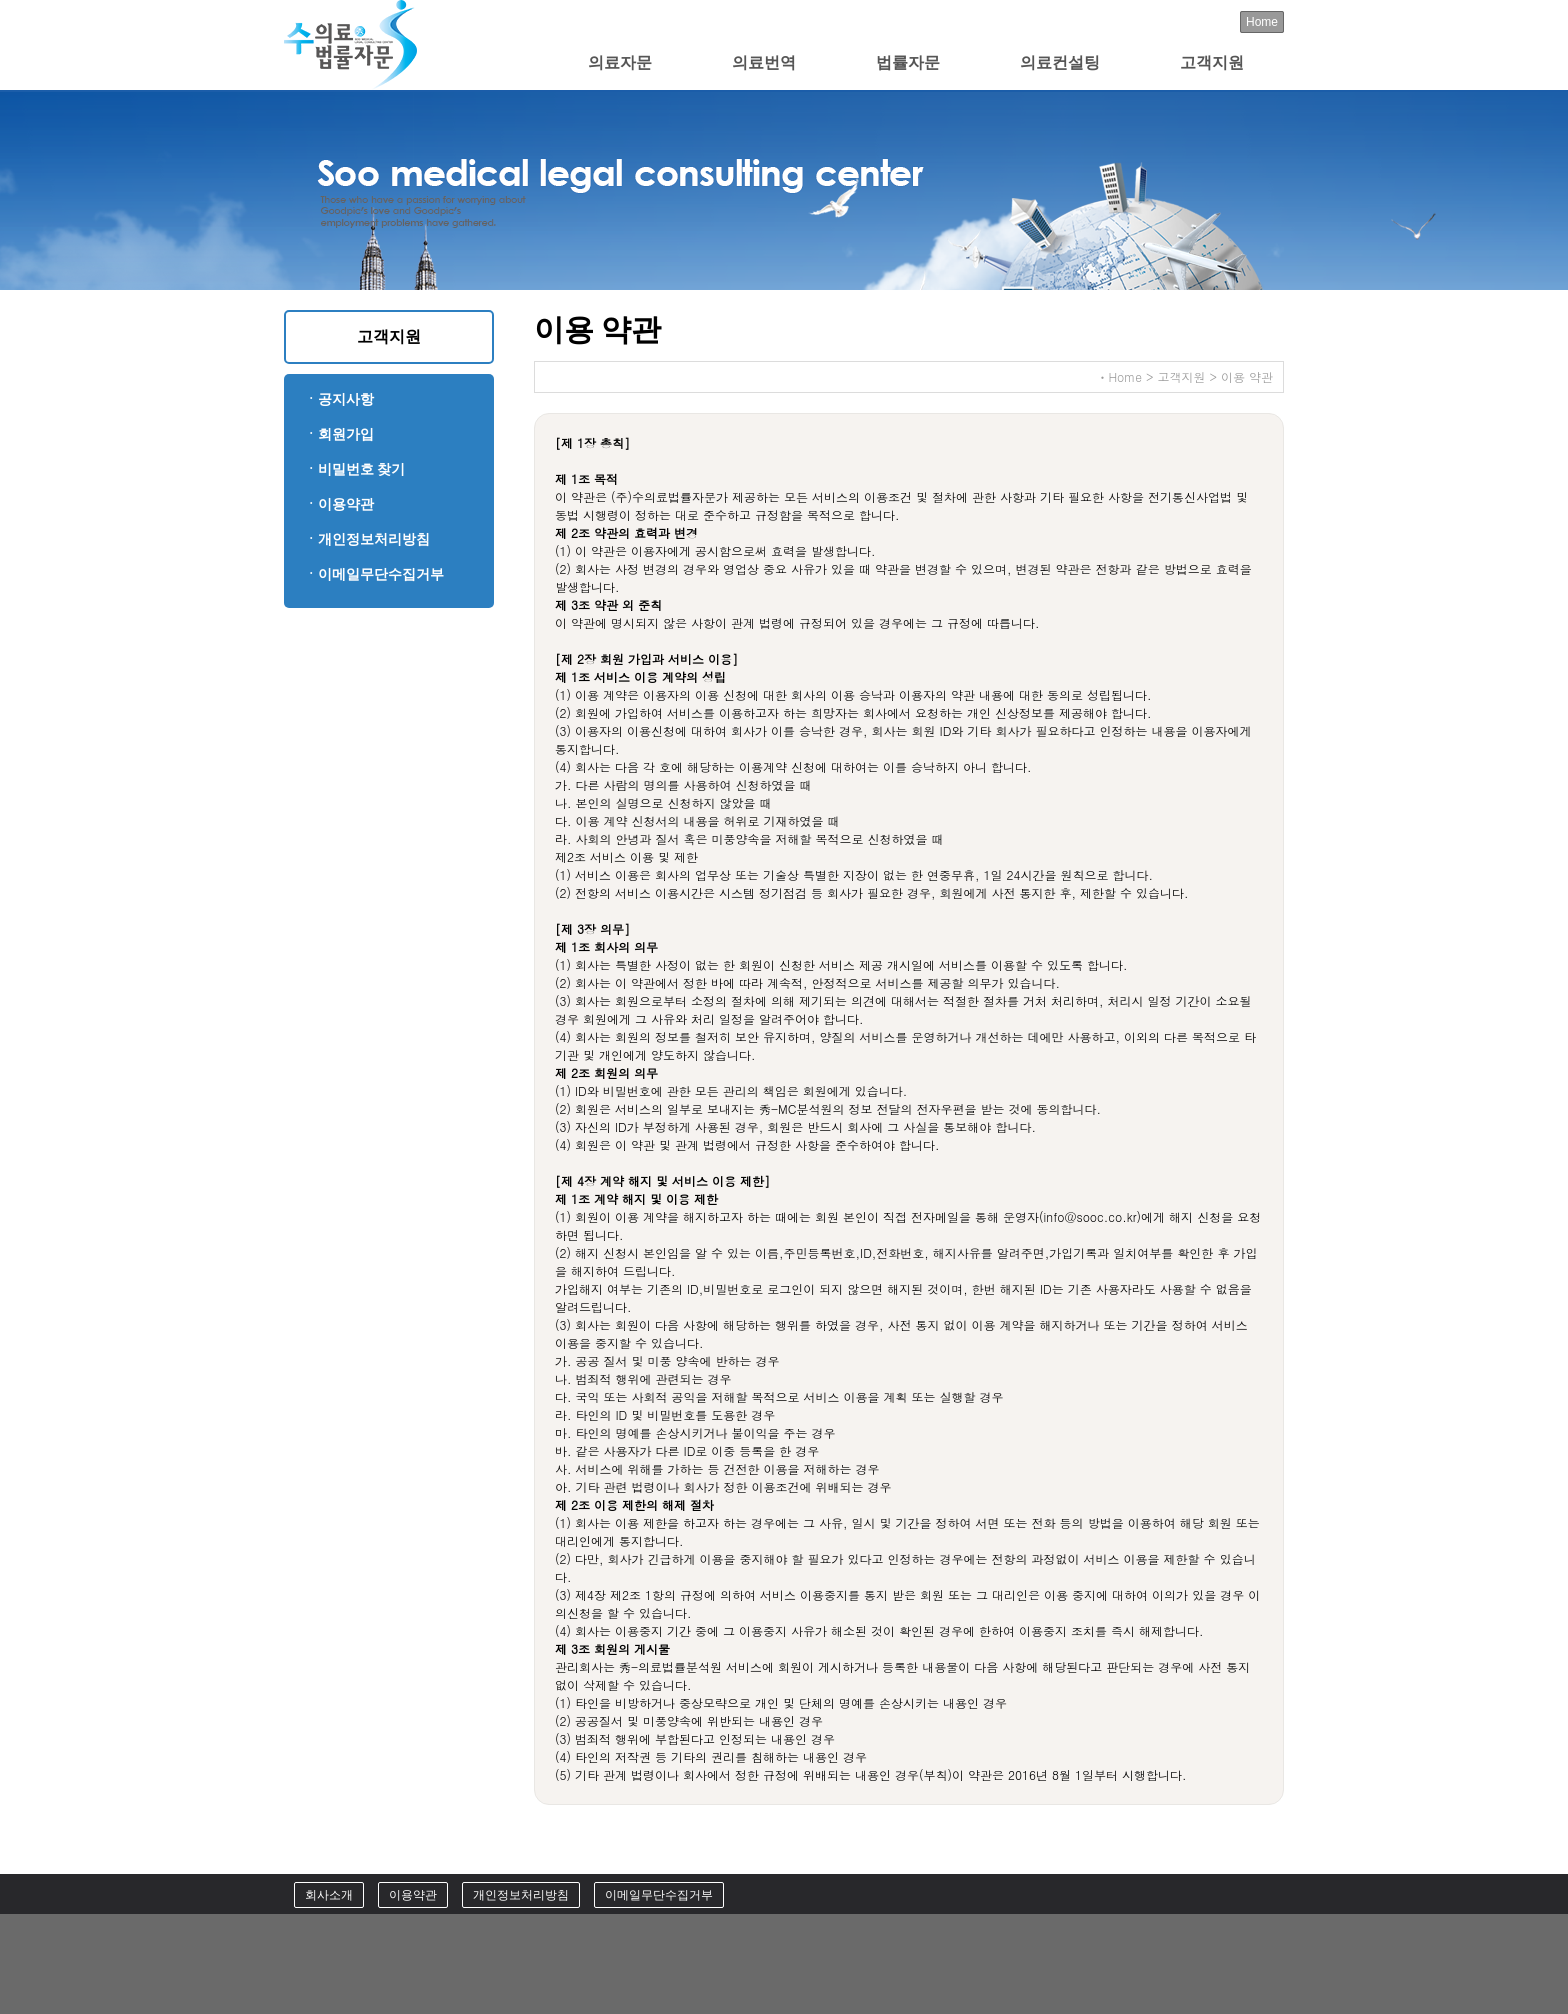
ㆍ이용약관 (339, 503)
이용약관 (413, 1895)
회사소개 (329, 1895)
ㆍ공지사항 (339, 398)
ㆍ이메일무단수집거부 (374, 573)
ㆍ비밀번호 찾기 (354, 468)
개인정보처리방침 (521, 1895)
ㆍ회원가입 (339, 433)
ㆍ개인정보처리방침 (367, 538)
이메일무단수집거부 (659, 1895)
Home (1262, 22)
